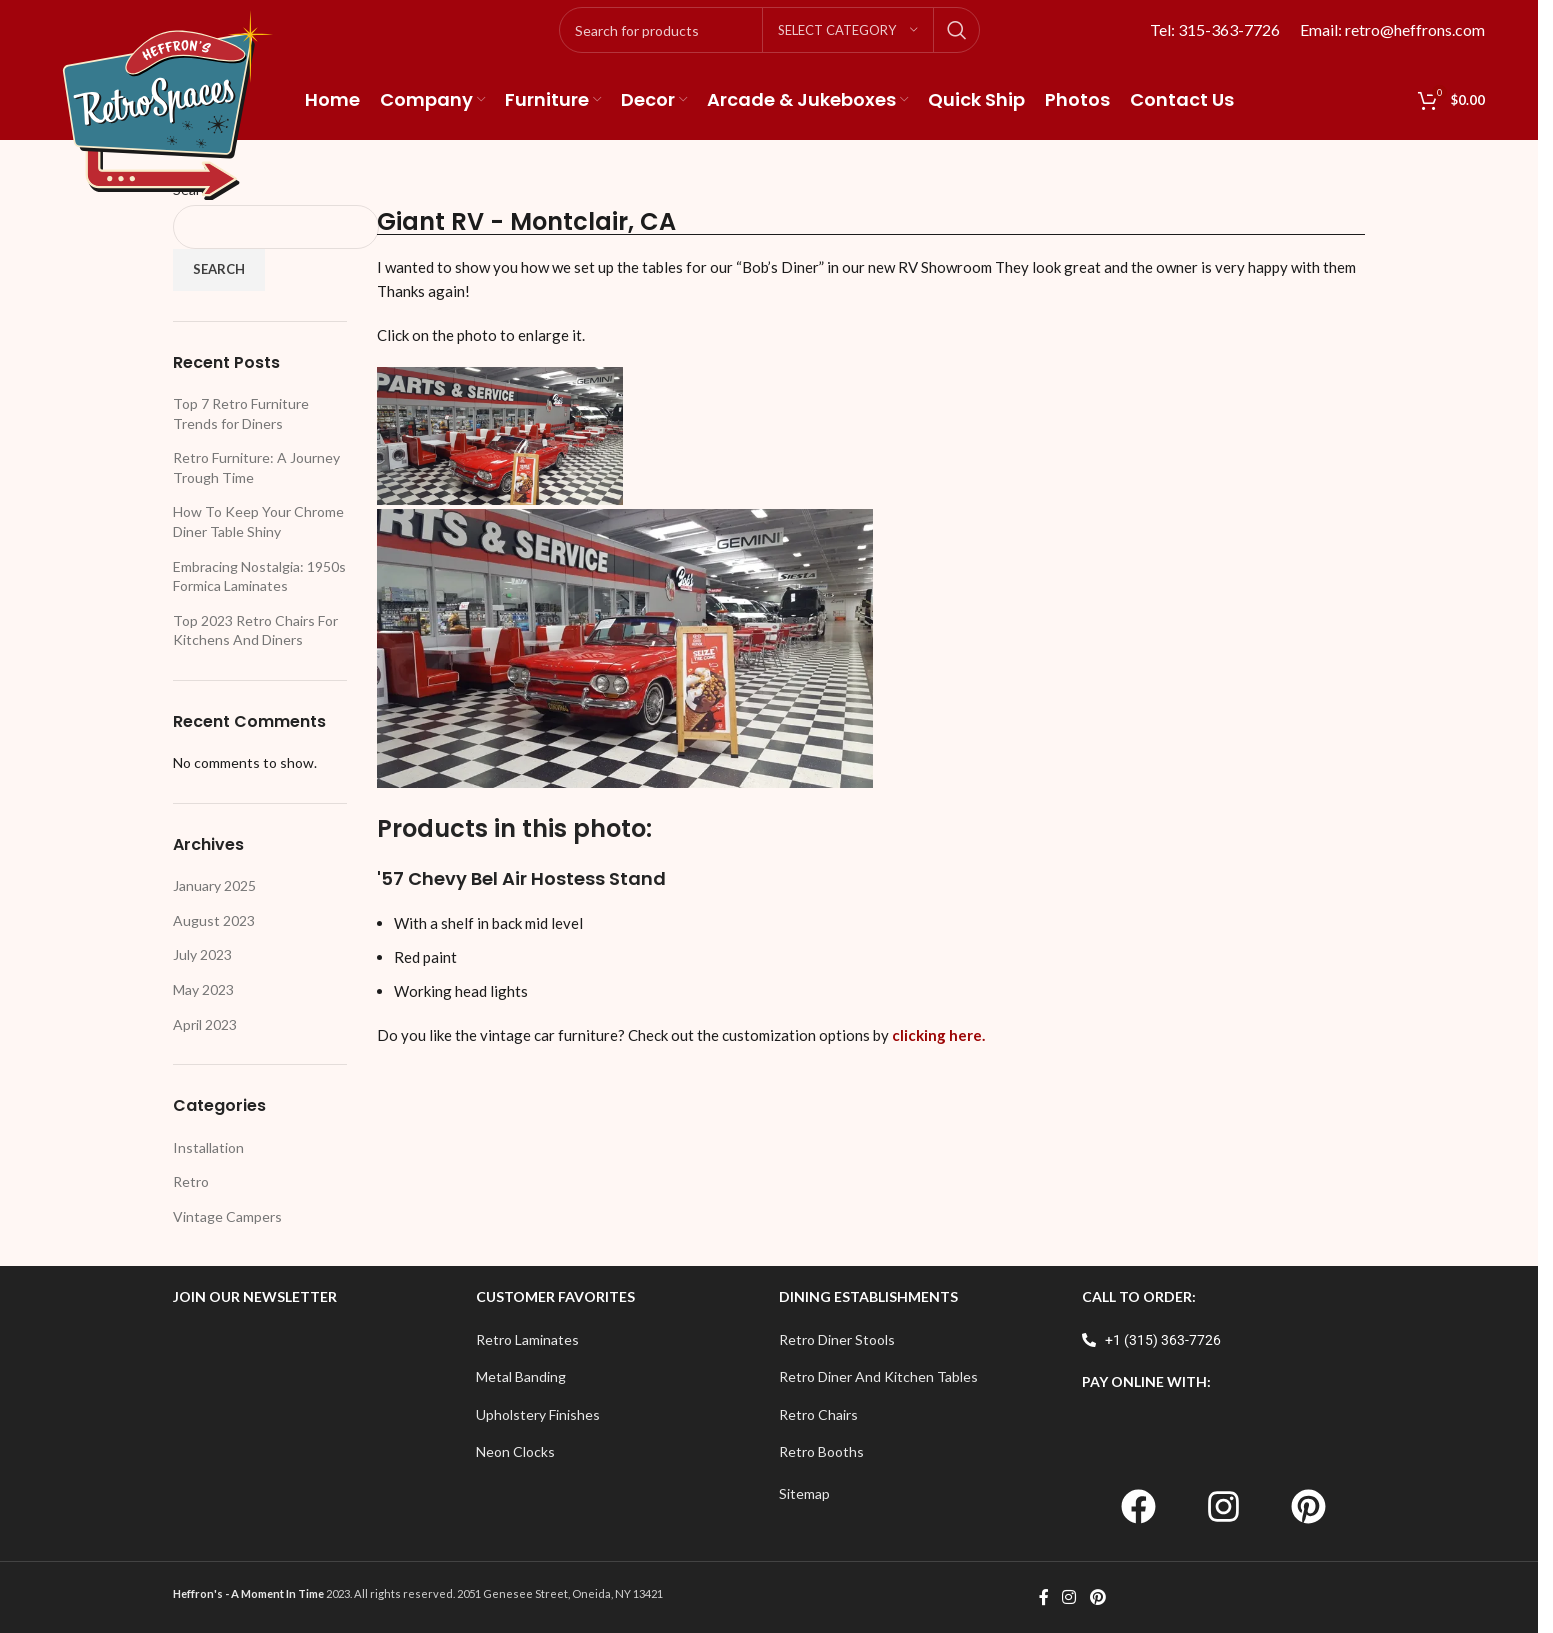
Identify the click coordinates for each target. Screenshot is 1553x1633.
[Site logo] (168, 103)
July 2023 (202, 954)
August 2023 (214, 920)
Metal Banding (521, 1376)
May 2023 (203, 989)
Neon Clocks (515, 1451)
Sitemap (804, 1493)
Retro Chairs (818, 1414)
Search (219, 269)
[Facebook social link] (1044, 1597)
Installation (208, 1147)
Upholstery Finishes (538, 1414)
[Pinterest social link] (1097, 1597)
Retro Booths (821, 1451)
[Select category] (848, 30)
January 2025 (214, 885)
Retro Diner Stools (837, 1339)
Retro (191, 1181)
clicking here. (938, 1035)
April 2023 (205, 1024)
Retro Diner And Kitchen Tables (878, 1376)
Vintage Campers (227, 1216)
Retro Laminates (527, 1339)
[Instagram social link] (1069, 1597)
